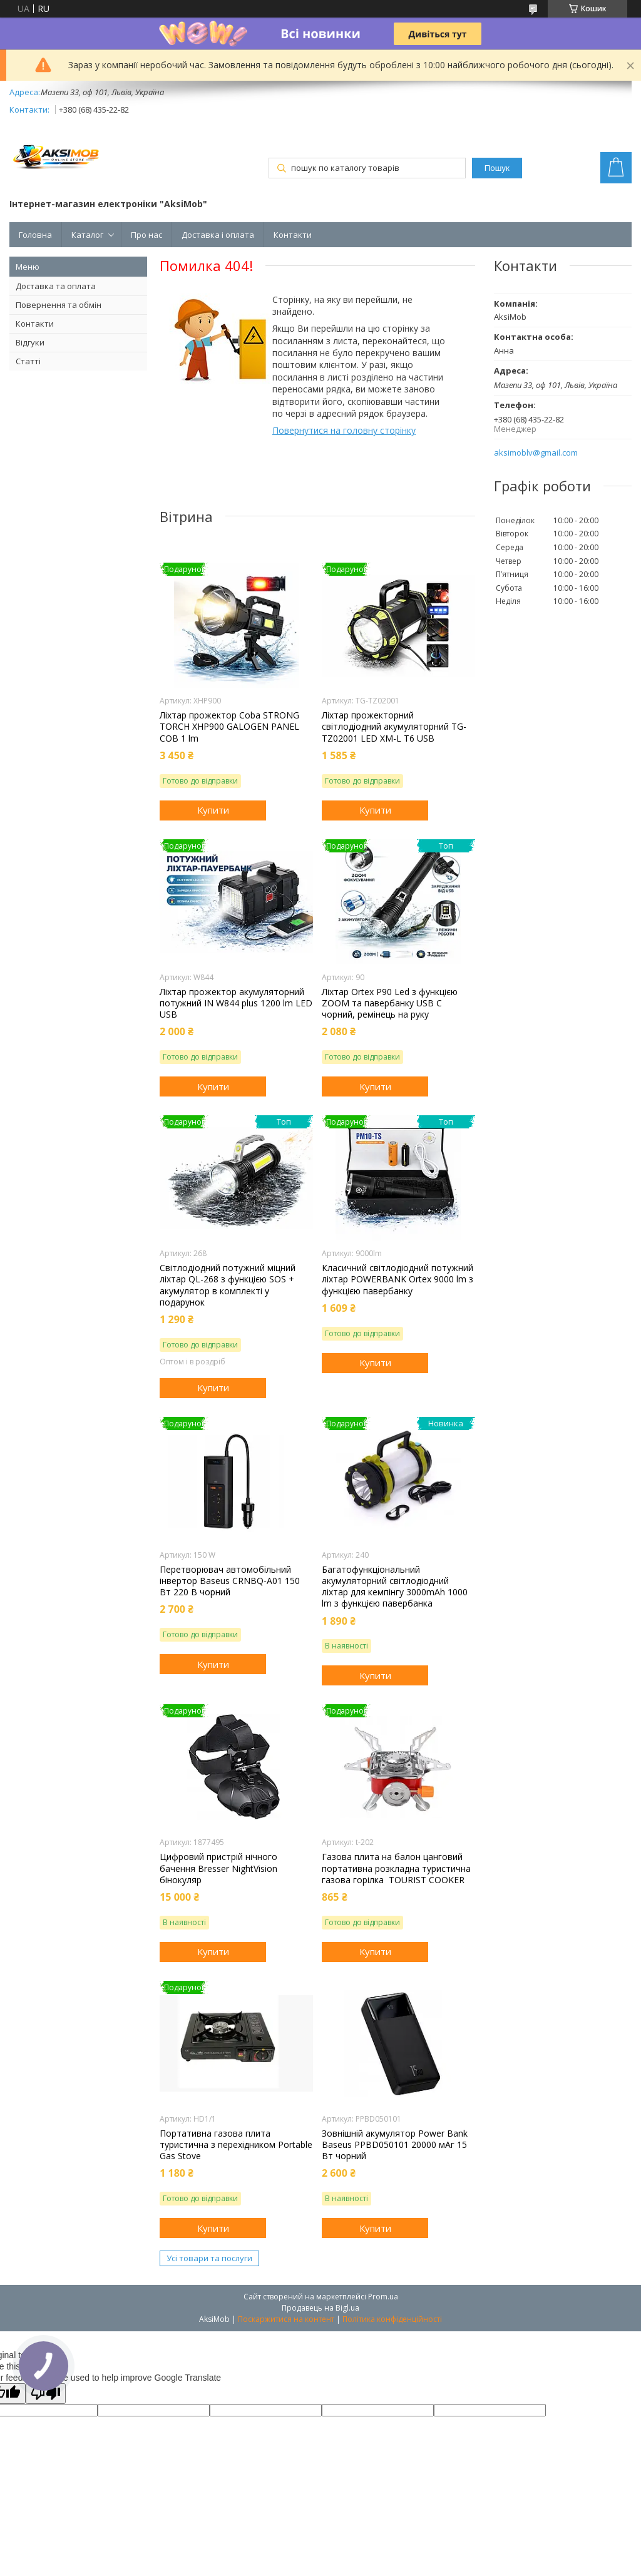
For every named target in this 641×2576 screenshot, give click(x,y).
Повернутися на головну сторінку (344, 430)
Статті (28, 361)
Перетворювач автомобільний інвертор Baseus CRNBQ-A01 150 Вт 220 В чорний (230, 1581)
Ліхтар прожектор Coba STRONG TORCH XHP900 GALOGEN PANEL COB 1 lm (229, 727)
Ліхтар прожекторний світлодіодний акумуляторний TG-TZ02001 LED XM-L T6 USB (394, 727)
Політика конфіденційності (392, 2319)
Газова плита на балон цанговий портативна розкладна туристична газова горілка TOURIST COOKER (396, 1868)
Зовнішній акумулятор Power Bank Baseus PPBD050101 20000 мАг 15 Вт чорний (395, 2145)
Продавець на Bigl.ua (320, 2308)
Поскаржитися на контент (286, 2319)
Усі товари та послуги (209, 2258)
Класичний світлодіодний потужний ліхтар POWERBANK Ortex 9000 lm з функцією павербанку (397, 1279)
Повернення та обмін (58, 304)
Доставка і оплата (218, 234)
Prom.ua (383, 2296)
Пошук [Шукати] (497, 168)
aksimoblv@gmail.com (536, 452)
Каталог (87, 234)
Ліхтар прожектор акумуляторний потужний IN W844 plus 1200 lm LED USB (236, 1003)
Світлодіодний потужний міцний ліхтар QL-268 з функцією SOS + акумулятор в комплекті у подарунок (227, 1285)
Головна (35, 234)
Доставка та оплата (56, 286)
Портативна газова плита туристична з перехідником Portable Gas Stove (236, 2145)
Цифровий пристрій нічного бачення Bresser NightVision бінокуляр (218, 1868)
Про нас (146, 234)
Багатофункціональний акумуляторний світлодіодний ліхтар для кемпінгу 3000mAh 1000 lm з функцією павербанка (395, 1587)
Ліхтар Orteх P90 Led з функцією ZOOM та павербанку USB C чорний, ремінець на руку (390, 1003)
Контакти (293, 234)
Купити (213, 810)
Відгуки (30, 342)
